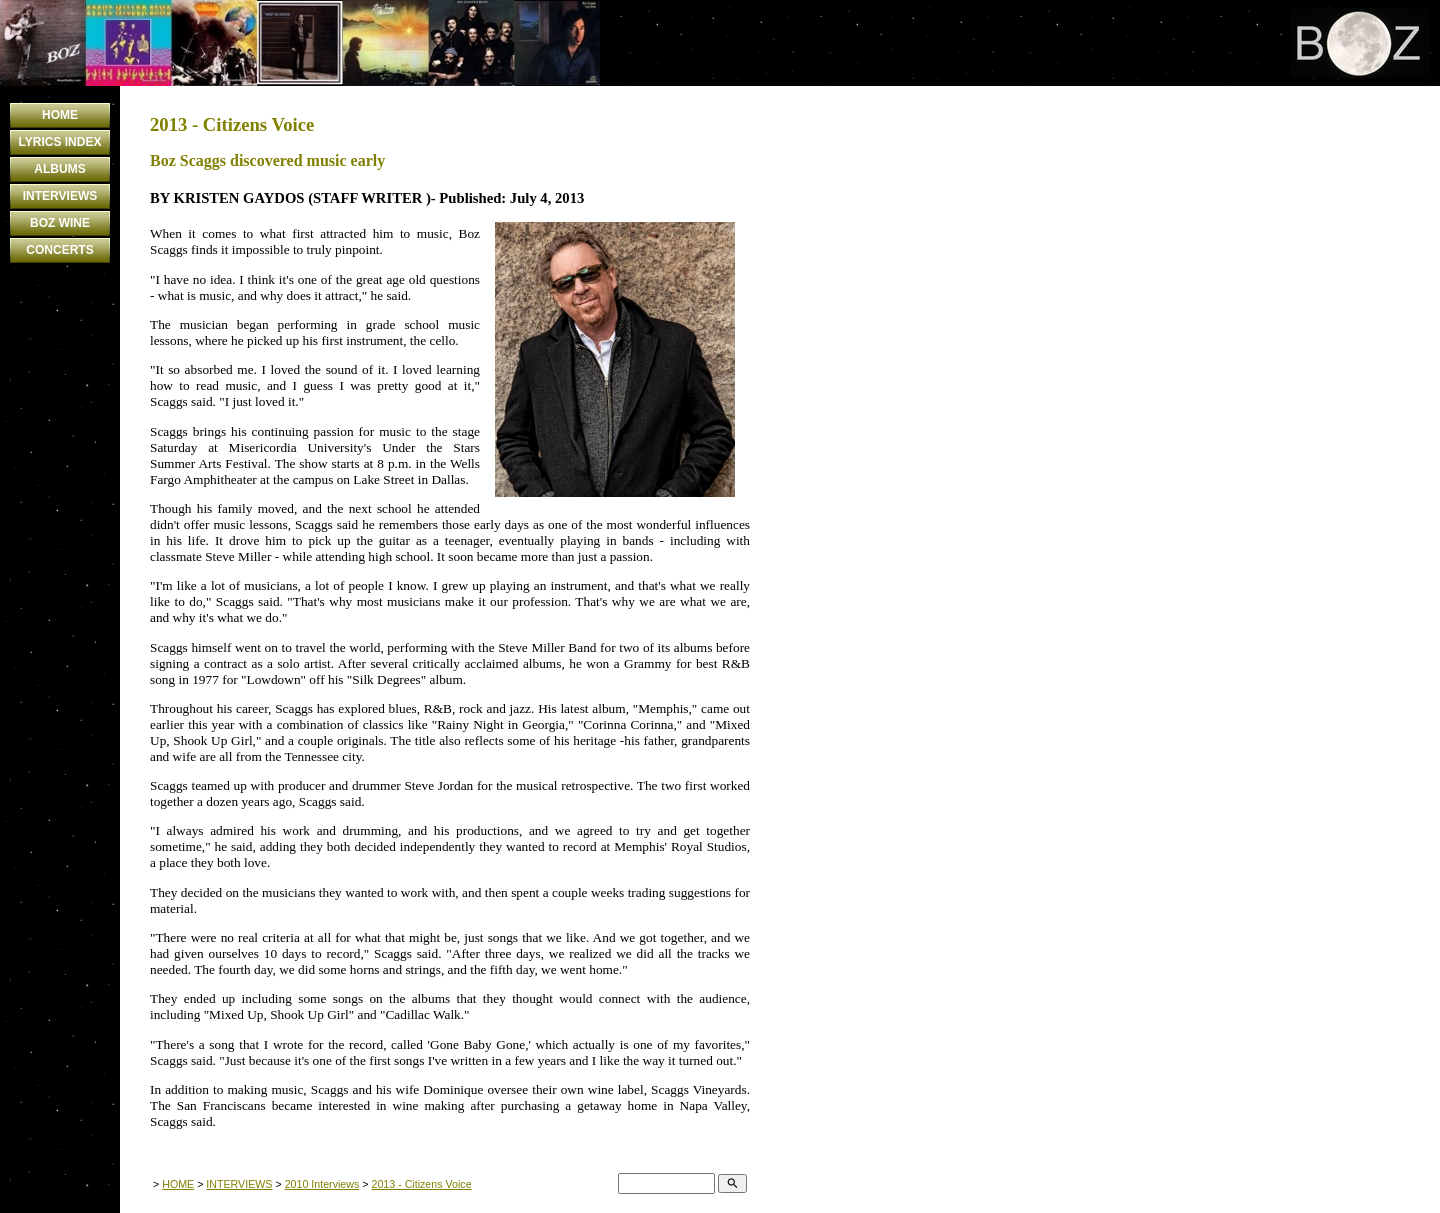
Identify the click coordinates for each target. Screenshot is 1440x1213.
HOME (60, 115)
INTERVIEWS (60, 196)
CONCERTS (59, 250)
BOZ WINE (60, 223)
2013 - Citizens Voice (421, 1184)
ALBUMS (59, 169)
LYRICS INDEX (60, 142)
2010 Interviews (322, 1184)
